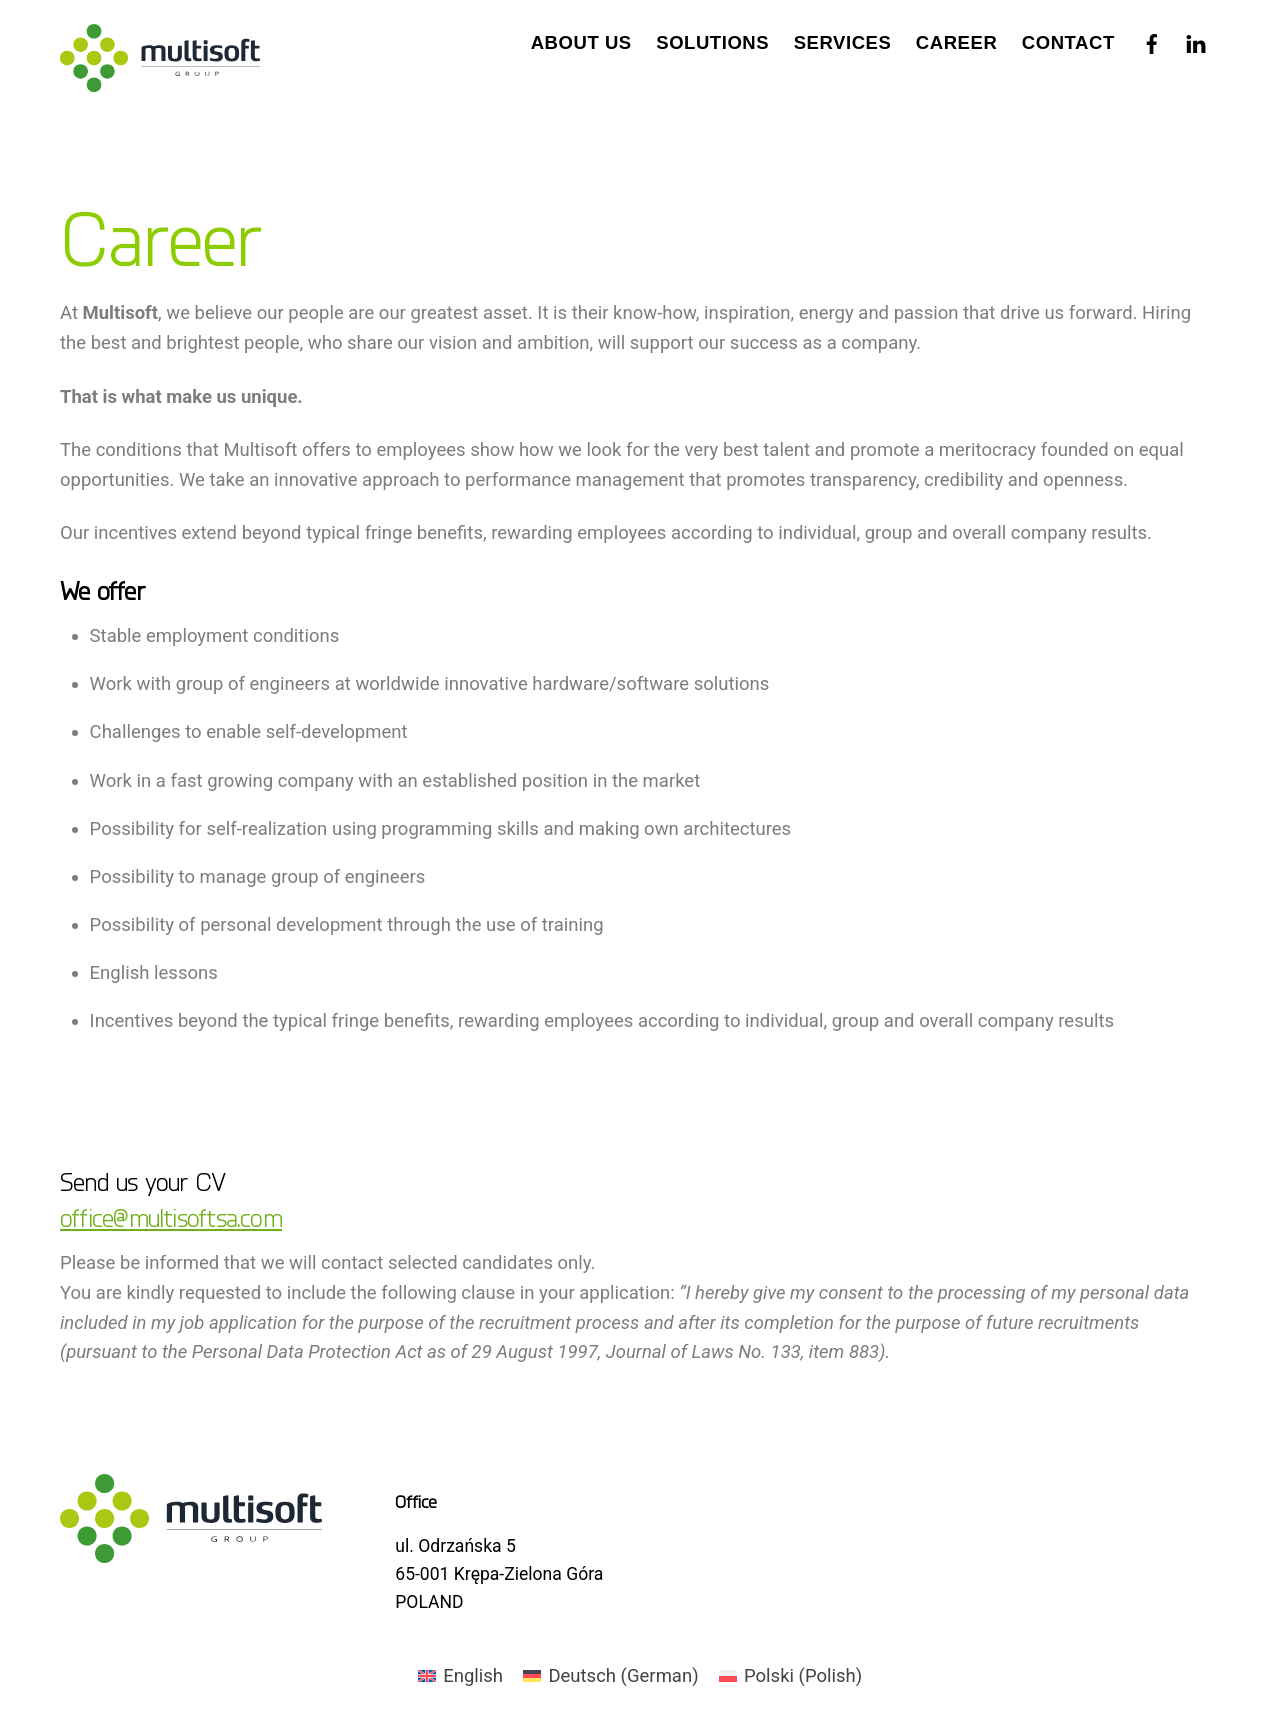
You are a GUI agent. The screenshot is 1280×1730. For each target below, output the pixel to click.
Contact (1068, 42)
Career (956, 42)
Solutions (712, 42)
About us (581, 42)
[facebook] (1152, 40)
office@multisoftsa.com (171, 1217)
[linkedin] (1196, 40)
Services (843, 42)
